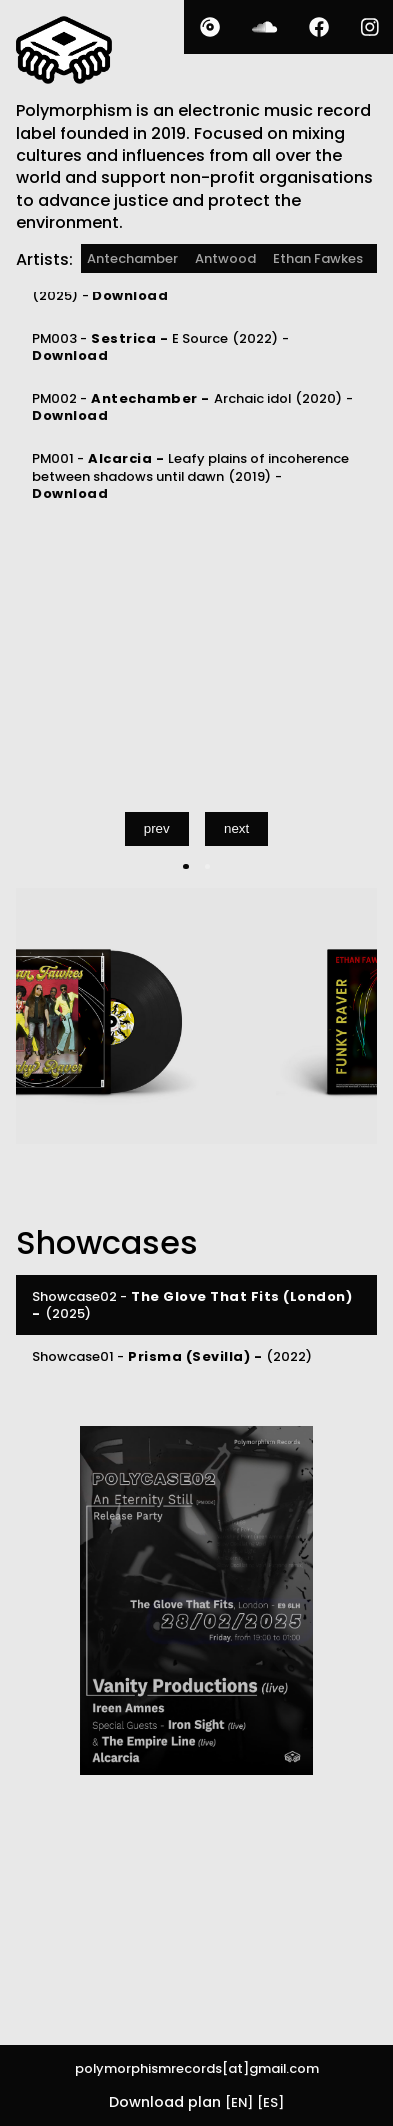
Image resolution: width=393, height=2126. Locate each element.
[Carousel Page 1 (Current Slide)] (185, 866)
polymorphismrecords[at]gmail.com (197, 2068)
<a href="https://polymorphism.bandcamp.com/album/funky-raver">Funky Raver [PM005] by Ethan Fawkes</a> (167, 646)
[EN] (239, 2102)
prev (157, 828)
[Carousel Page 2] (207, 866)
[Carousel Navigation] (196, 829)
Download (130, 295)
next (236, 828)
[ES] (270, 2102)
